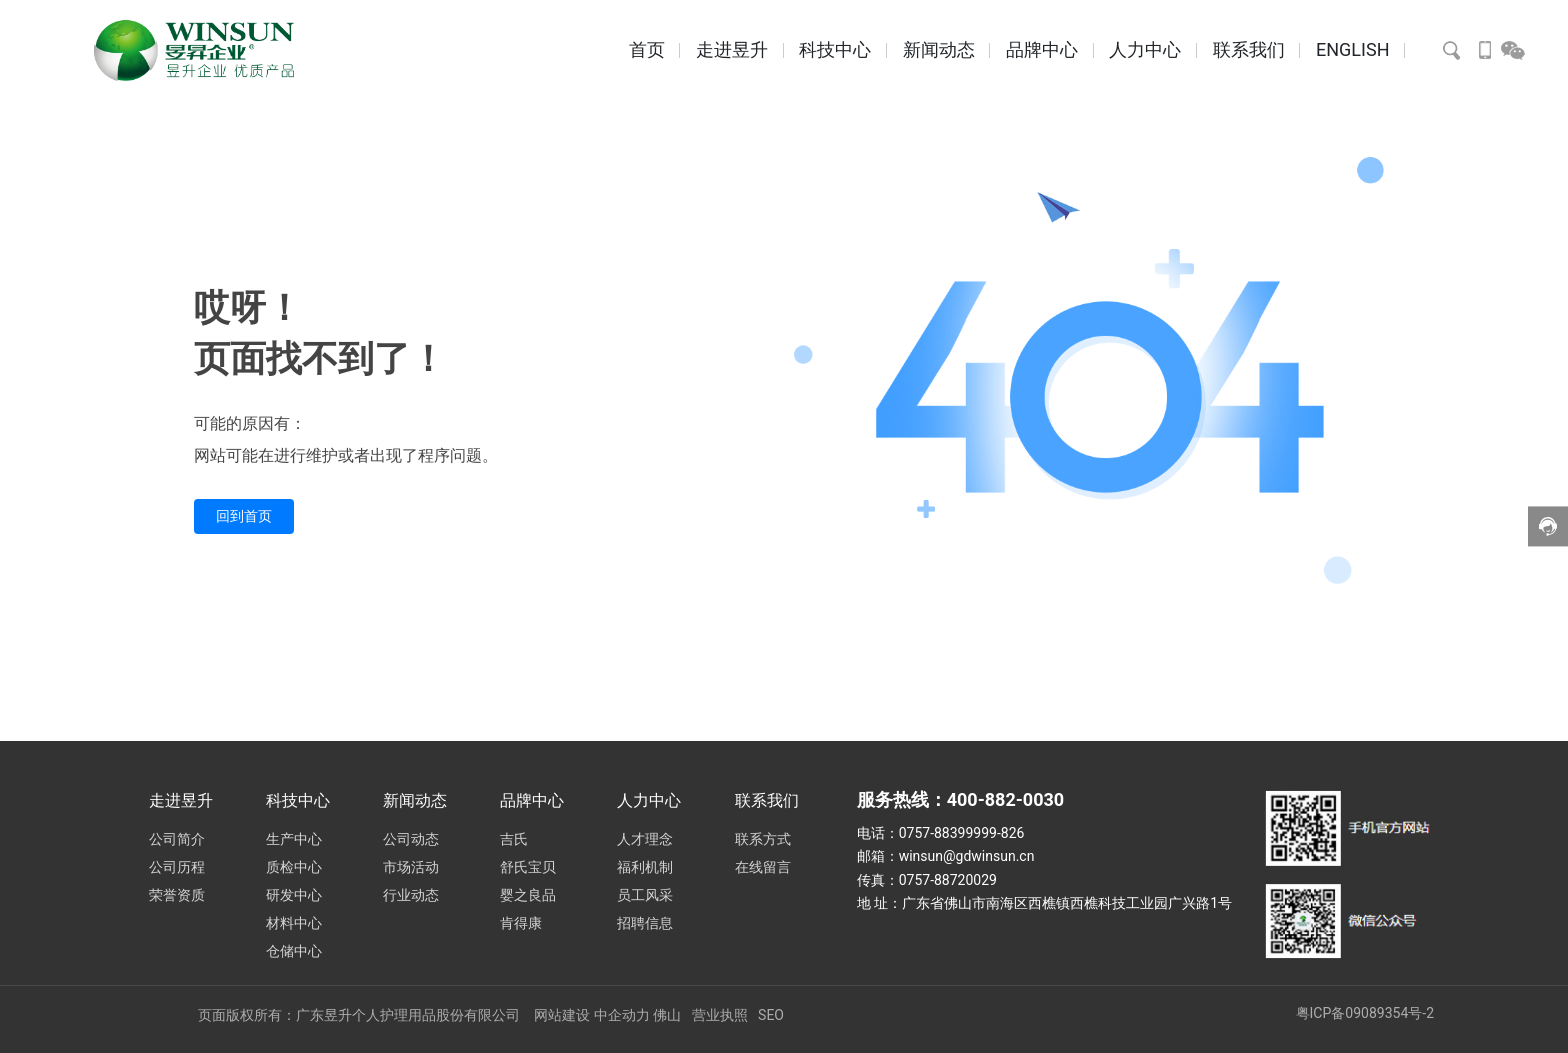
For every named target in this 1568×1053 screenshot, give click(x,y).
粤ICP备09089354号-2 (1365, 1013)
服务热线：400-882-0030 (960, 799)
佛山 (667, 1015)
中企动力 (622, 1015)
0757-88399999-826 (962, 833)
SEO (771, 1015)
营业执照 (720, 1015)
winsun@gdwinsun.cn (967, 856)
